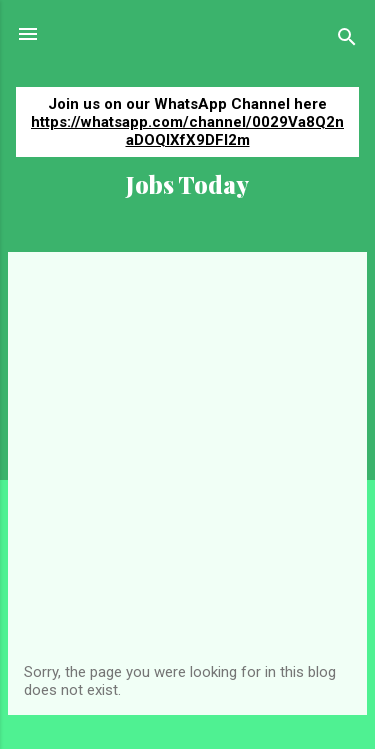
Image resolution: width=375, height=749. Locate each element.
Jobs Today (187, 184)
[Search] (347, 40)
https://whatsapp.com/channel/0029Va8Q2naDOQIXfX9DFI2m (187, 131)
